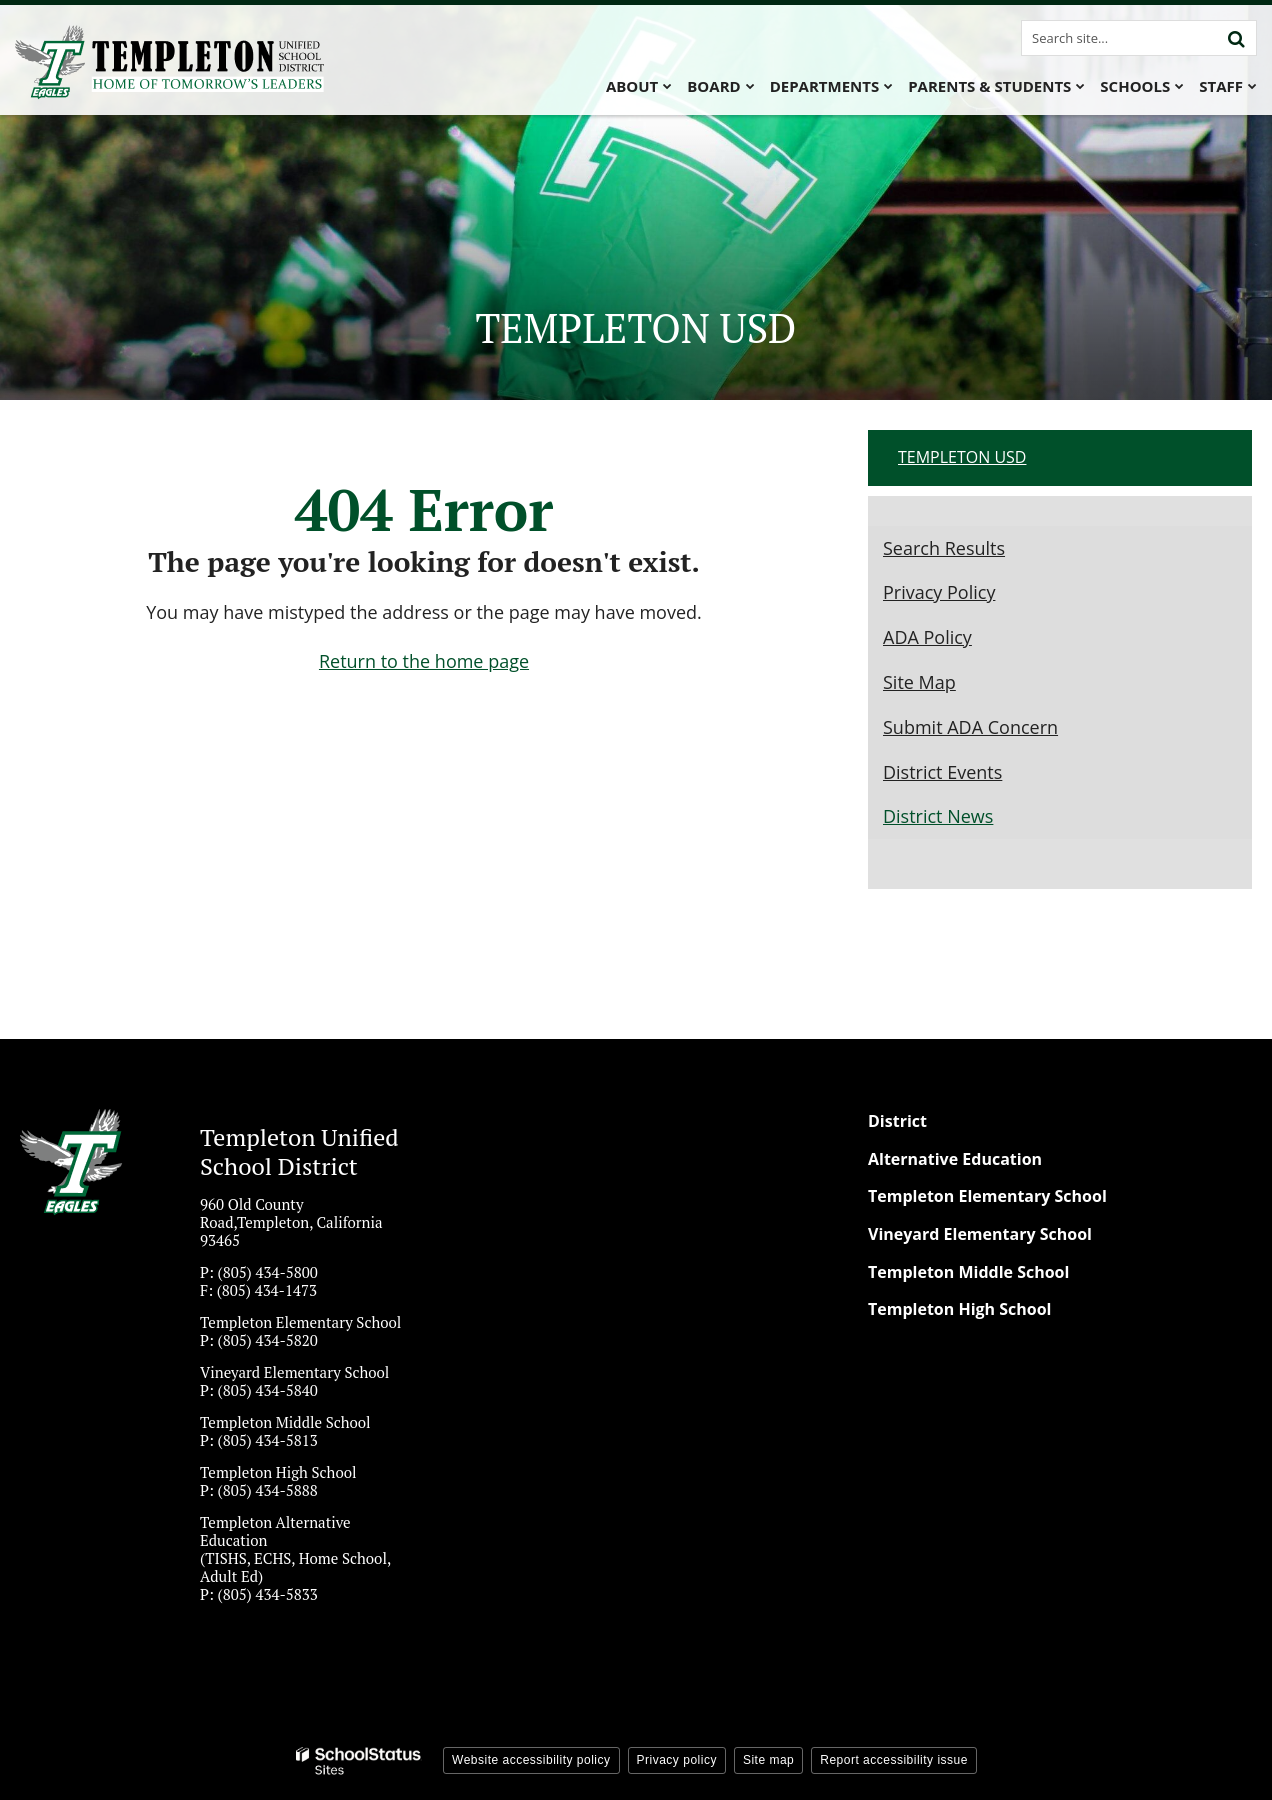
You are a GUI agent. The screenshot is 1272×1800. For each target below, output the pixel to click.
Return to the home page (424, 661)
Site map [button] (768, 1760)
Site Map (919, 682)
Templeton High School (960, 1309)
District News (938, 816)
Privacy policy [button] (677, 1760)
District (897, 1121)
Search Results (944, 548)
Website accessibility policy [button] (531, 1760)
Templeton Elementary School (987, 1196)
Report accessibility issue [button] (894, 1760)
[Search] (1236, 38)
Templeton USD (962, 457)
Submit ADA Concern (970, 727)
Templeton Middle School (968, 1272)
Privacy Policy (939, 592)
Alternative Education (955, 1159)
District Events (942, 772)
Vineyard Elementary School (980, 1234)
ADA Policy (927, 637)
